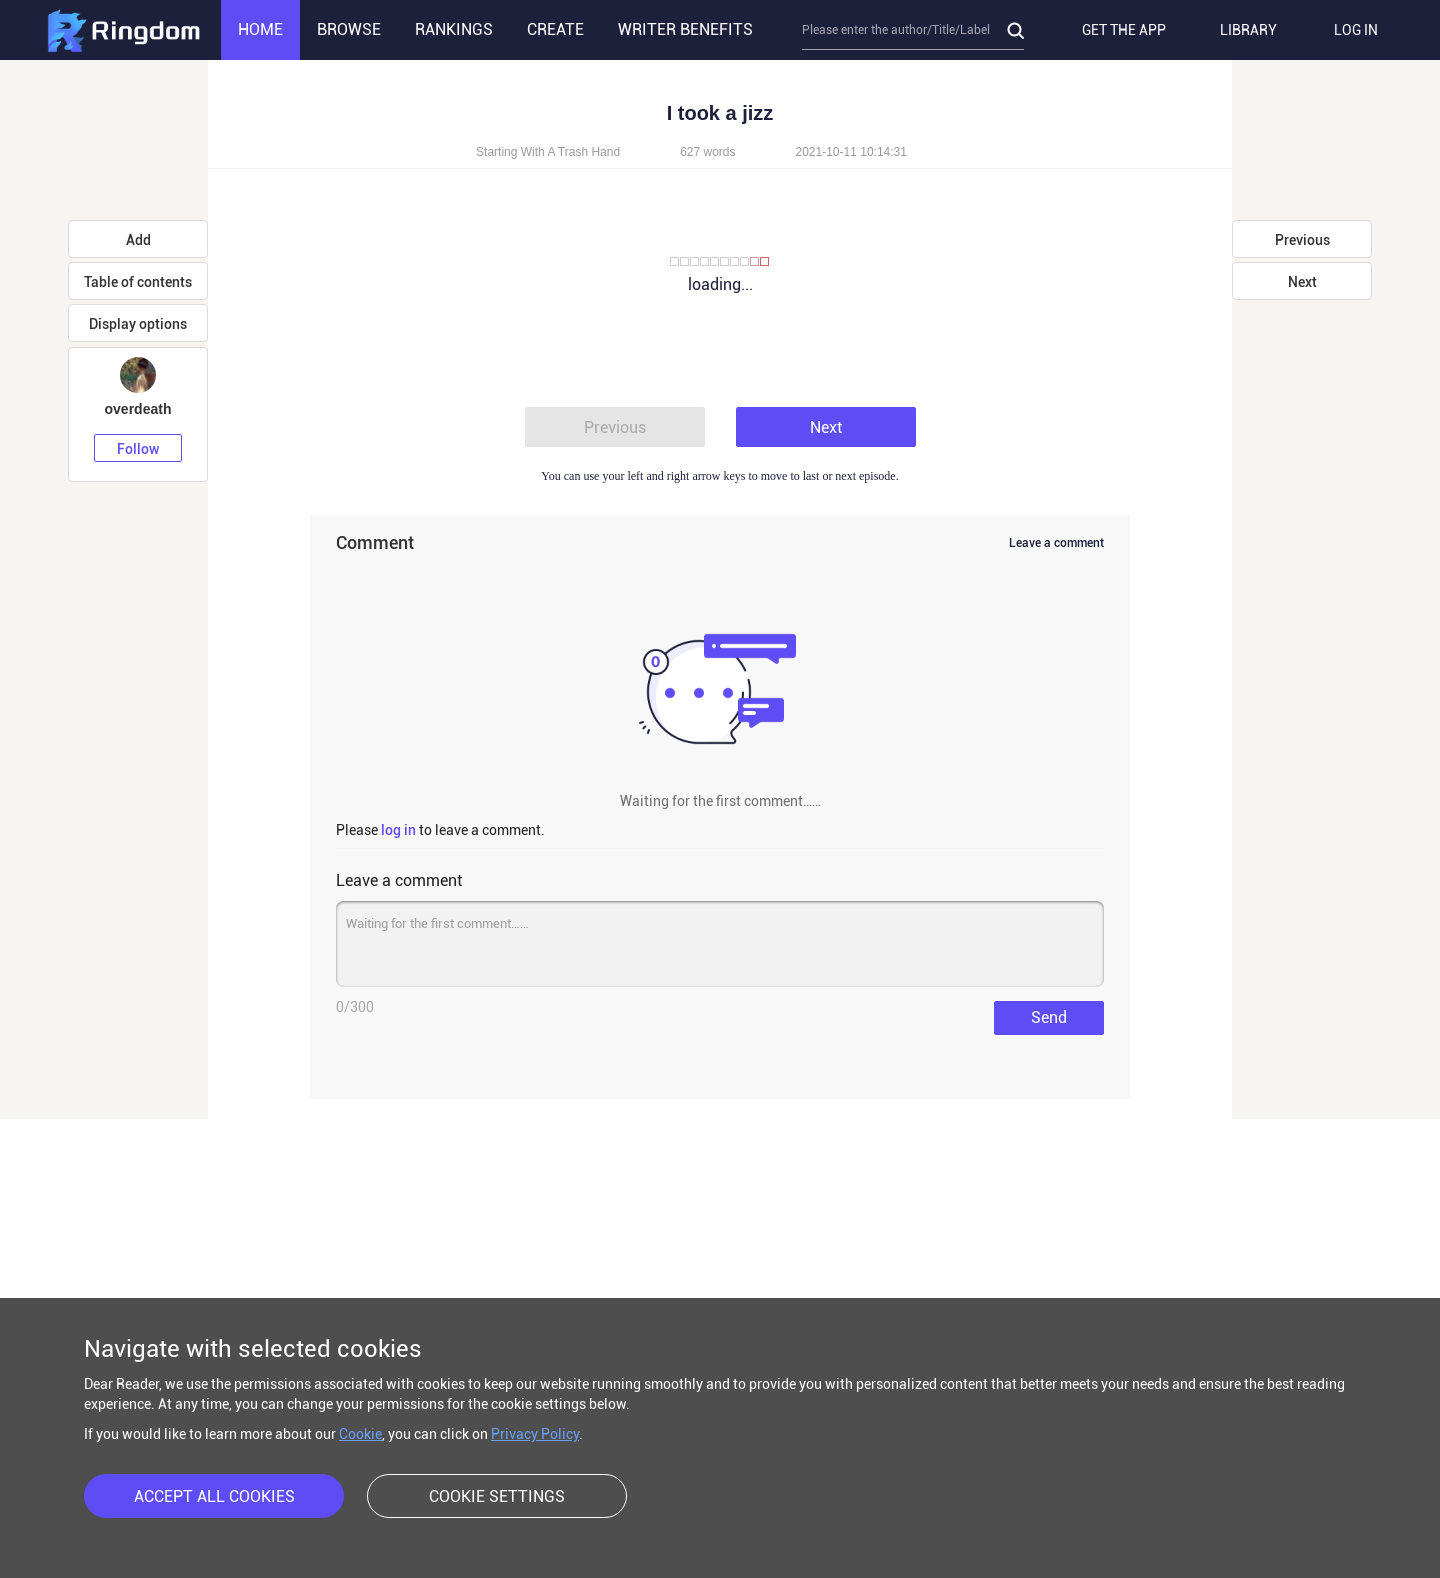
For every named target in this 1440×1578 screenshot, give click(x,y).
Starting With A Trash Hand (548, 152)
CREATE (555, 29)
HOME (260, 29)
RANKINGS (454, 29)
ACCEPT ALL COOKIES (214, 1496)
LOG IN (1356, 30)
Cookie (360, 1434)
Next (826, 427)
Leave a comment (1056, 543)
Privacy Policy (535, 1434)
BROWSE (349, 29)
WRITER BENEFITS (685, 29)
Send (1049, 1017)
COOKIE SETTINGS (497, 1496)
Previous (615, 427)
